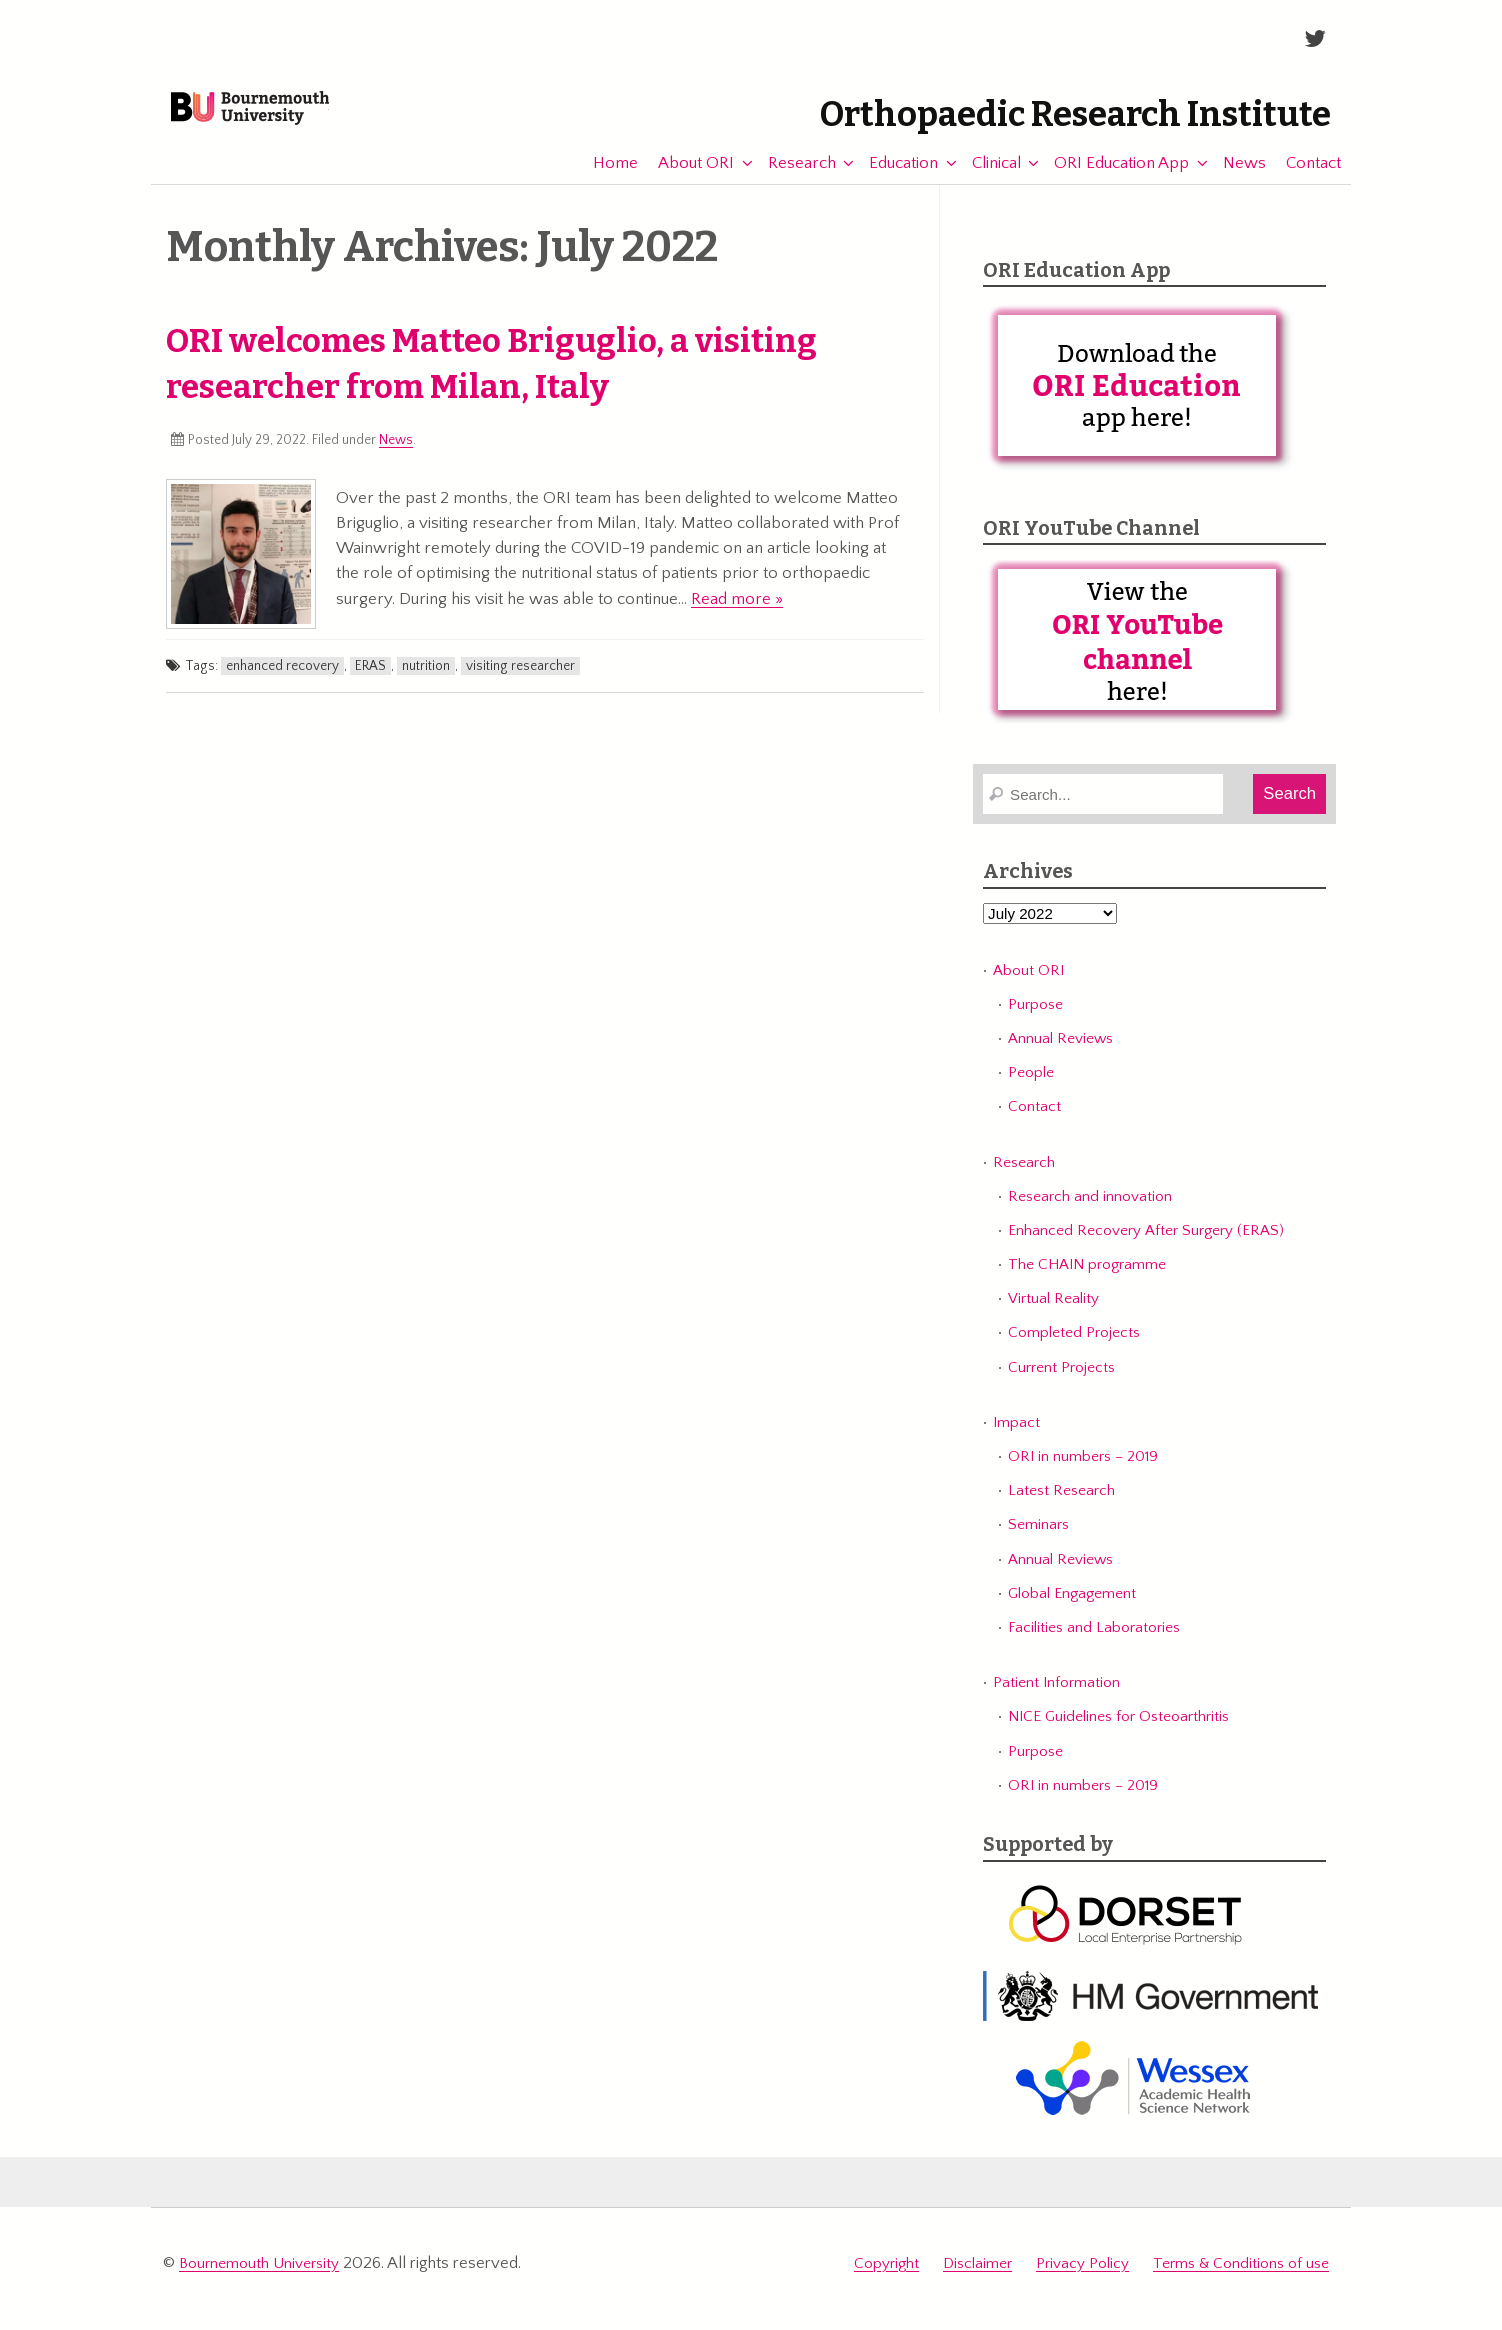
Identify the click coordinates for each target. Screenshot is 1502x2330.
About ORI (686, 180)
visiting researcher (520, 684)
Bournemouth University (297, 122)
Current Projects (1061, 1384)
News (1234, 180)
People (1031, 1090)
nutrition (426, 684)
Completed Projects (1074, 1350)
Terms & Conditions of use (1241, 2277)
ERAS (370, 684)
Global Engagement (1072, 1610)
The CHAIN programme (1087, 1282)
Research (792, 180)
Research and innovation (1090, 1214)
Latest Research (1061, 1508)
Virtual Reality (1053, 1316)
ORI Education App (1111, 180)
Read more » (737, 616)
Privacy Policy (1082, 2277)
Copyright (886, 2277)
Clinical (986, 180)
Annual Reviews (1060, 1056)
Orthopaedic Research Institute (1019, 115)
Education (893, 180)
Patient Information (1056, 1700)
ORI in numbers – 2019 (1083, 1474)
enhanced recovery (282, 684)
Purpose (1035, 1022)
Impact (1016, 1440)
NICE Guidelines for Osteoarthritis (1118, 1734)
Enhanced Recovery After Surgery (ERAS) (1146, 1248)
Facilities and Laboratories (1094, 1644)
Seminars (1038, 1542)
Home (605, 180)
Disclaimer (977, 2277)
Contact (1303, 180)
